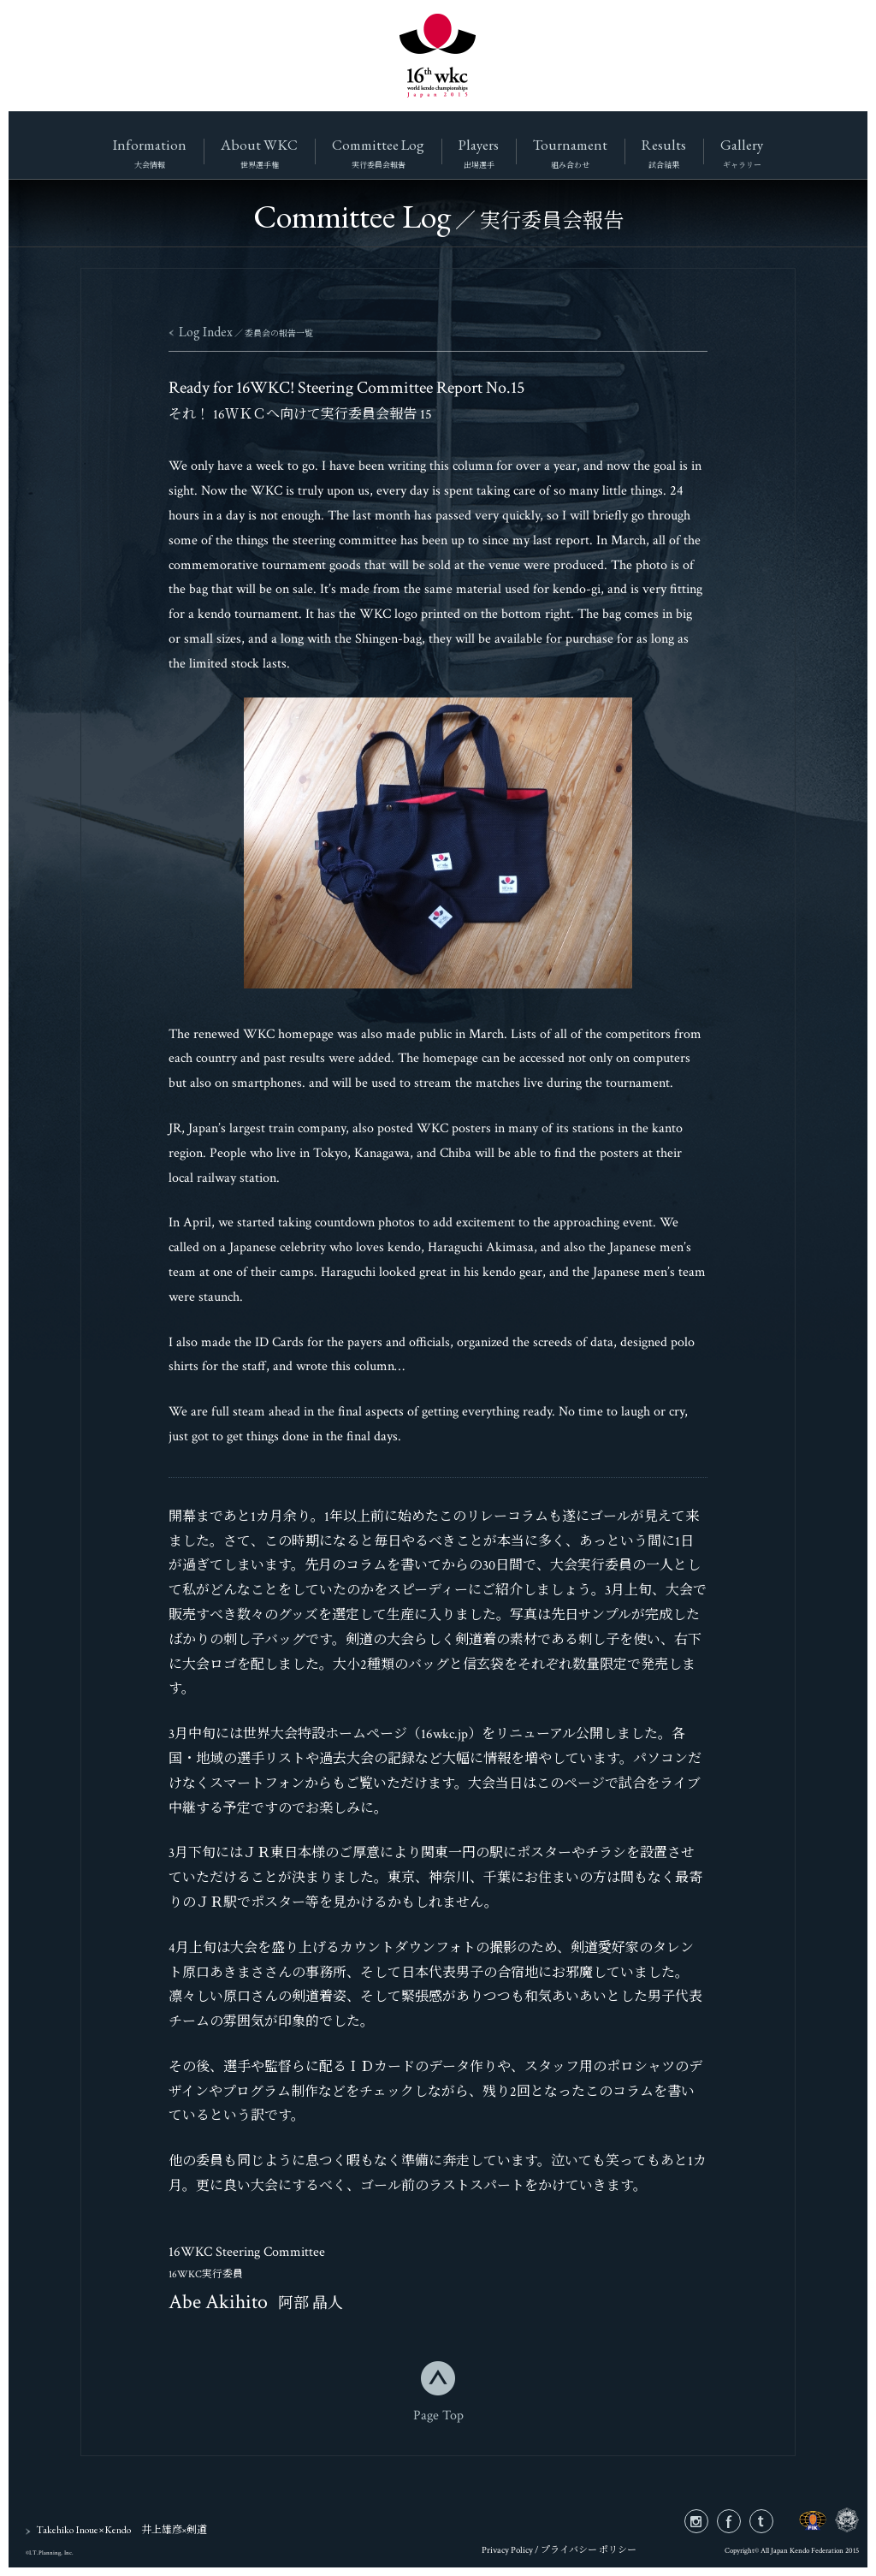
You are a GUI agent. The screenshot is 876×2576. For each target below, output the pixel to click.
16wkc (438, 56)
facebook (740, 2522)
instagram (707, 2522)
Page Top (438, 2414)
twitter (772, 2522)
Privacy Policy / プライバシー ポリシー (559, 2550)
